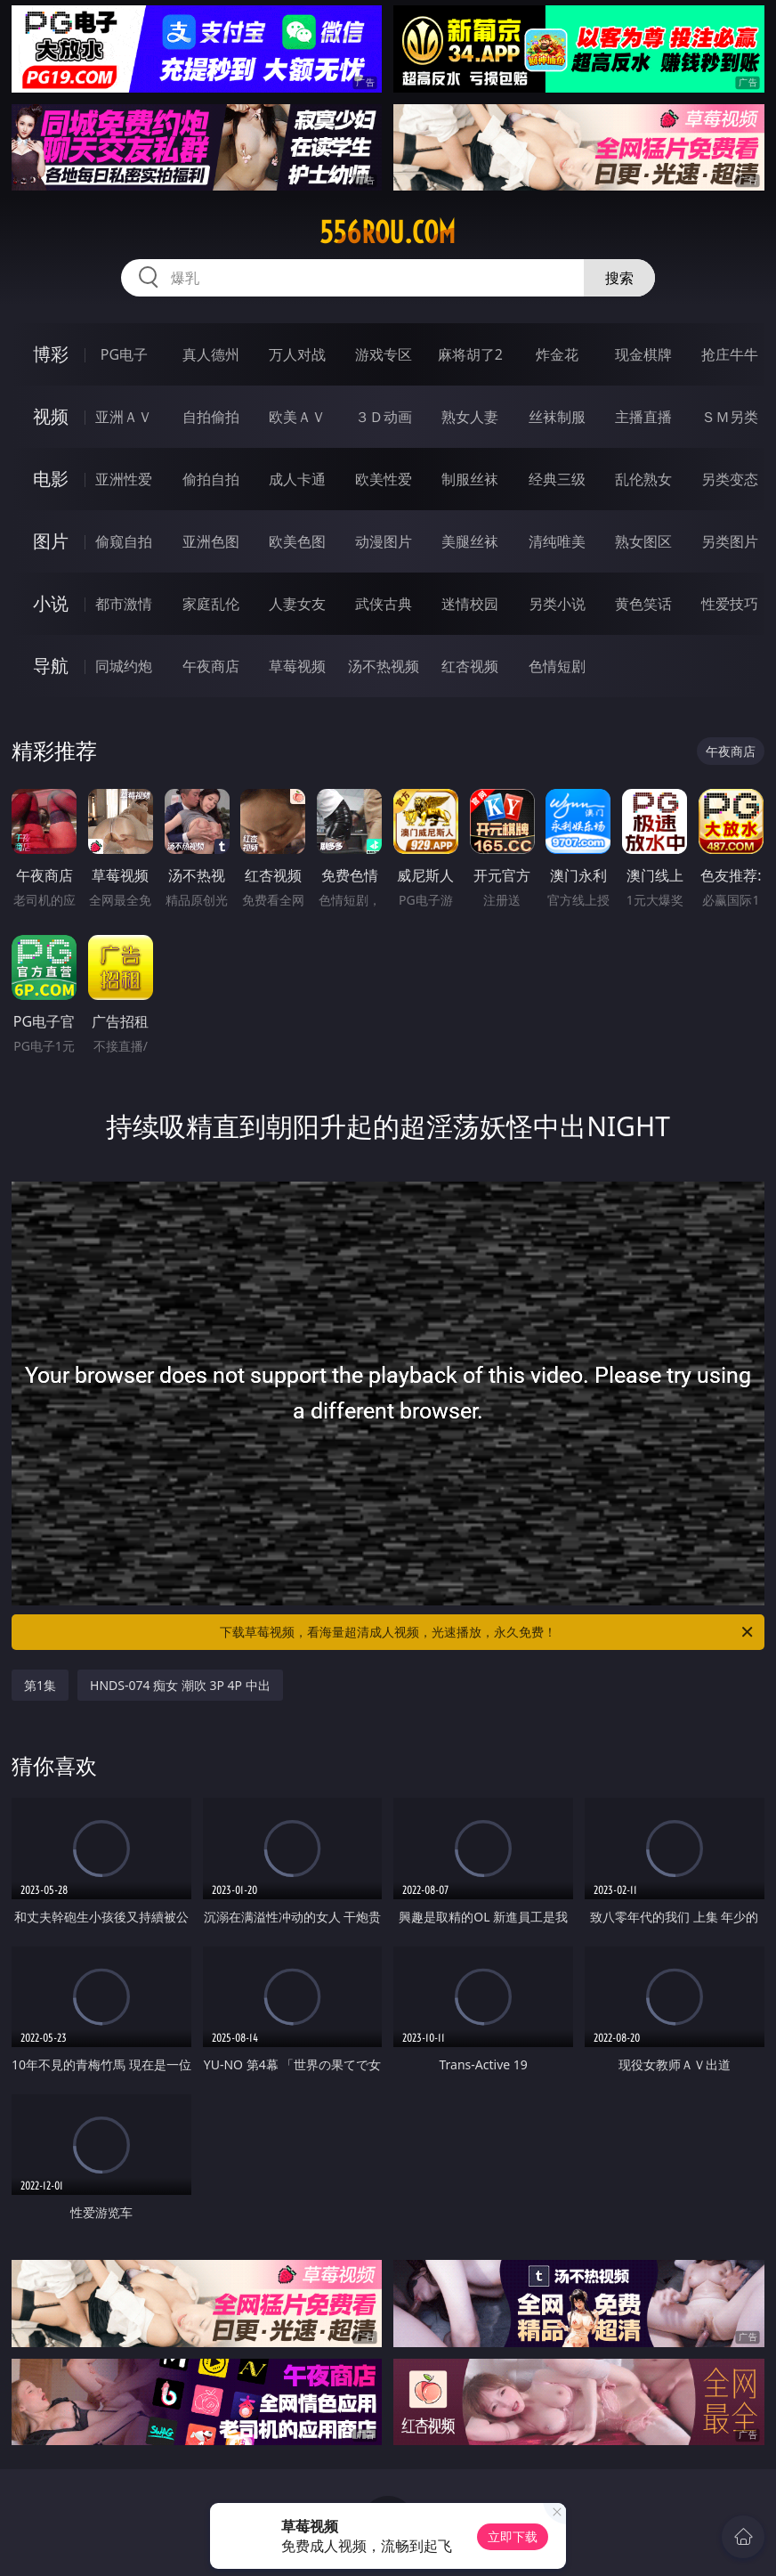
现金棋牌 (643, 354)
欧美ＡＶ (297, 417)
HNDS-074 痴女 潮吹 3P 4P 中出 (180, 1685)
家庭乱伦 (210, 604)
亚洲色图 (210, 541)
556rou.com (387, 232)
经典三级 (557, 479)
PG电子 (124, 354)
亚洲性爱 (123, 479)
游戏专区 (383, 354)
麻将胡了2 (470, 354)
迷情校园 (469, 604)
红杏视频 (469, 666)
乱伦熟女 (643, 479)
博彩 (51, 354)
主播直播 (643, 417)
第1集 (40, 1685)
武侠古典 (383, 604)
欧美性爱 (383, 479)
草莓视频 (297, 666)
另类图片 (729, 541)
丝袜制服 (557, 417)
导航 (51, 666)
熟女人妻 (469, 417)
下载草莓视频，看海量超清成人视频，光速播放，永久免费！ (488, 1632)
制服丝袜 (469, 479)
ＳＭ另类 (729, 417)
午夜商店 (210, 666)
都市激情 (123, 604)
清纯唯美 (557, 541)
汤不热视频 (383, 666)
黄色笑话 (643, 604)
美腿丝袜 (469, 541)
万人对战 (297, 354)
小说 (51, 603)
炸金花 (557, 354)
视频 (51, 416)
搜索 (619, 278)
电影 (51, 479)
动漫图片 (383, 541)
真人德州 (210, 354)
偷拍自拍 (210, 479)
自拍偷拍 (210, 417)
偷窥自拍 (123, 541)
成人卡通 (297, 479)
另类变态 (729, 479)
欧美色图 (297, 541)
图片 (51, 541)
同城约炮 (123, 666)
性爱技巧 (729, 604)
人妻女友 (297, 604)
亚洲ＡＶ (123, 417)
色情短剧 (557, 666)
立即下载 (513, 2536)
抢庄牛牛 (729, 354)
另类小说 (557, 604)
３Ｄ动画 (383, 417)
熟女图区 (643, 541)
